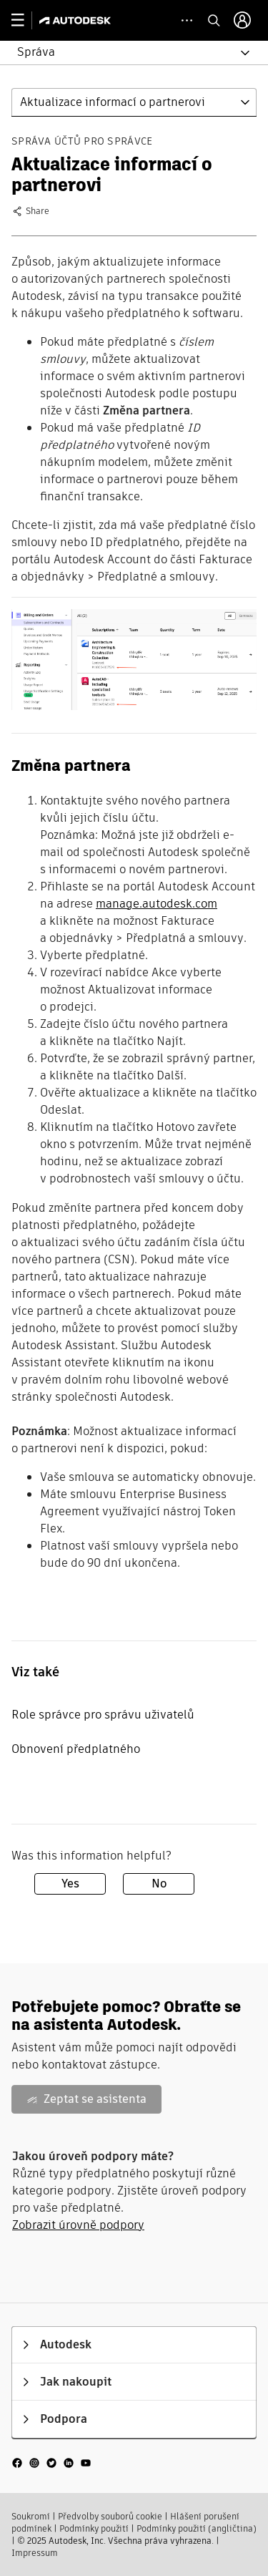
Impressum (34, 2553)
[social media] (51, 2462)
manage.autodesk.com (156, 903)
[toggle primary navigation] (25, 20)
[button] (125, 52)
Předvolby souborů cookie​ (110, 2516)
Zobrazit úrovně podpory (78, 2225)
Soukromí (30, 2516)
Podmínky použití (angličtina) (197, 2528)
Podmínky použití (94, 2528)
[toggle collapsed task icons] (186, 20)
